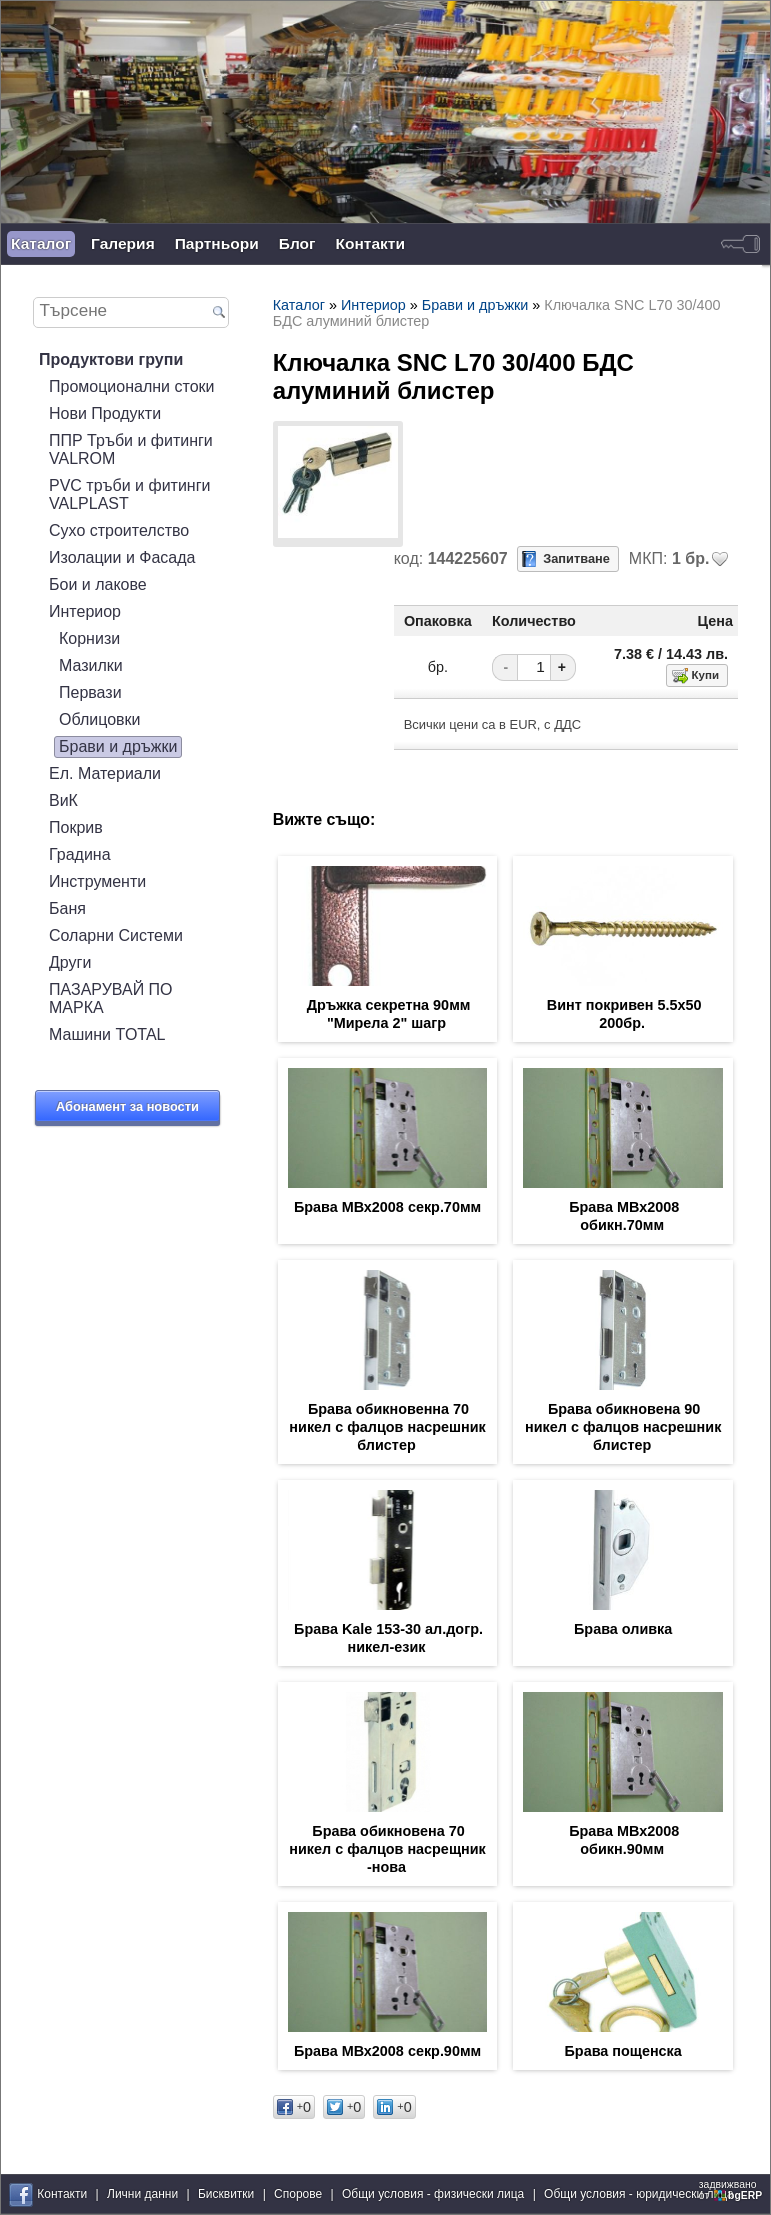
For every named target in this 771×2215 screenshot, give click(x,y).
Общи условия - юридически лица (639, 2194)
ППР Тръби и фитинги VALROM (131, 449)
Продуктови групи (111, 359)
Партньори (217, 243)
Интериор (85, 611)
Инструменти (97, 881)
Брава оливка (623, 1629)
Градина (80, 854)
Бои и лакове (98, 584)
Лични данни (142, 2194)
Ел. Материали (105, 773)
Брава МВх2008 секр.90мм (387, 2051)
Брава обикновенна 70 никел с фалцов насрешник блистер (387, 1427)
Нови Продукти (105, 413)
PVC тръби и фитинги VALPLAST (129, 494)
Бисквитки (226, 2194)
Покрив (76, 827)
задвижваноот (732, 2190)
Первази (90, 692)
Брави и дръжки (118, 746)
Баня (67, 908)
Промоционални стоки (131, 386)
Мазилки (91, 665)
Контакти (370, 243)
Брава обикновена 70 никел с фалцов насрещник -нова (387, 1849)
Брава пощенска (623, 2051)
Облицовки (99, 719)
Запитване (576, 558)
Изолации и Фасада (122, 557)
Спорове (298, 2194)
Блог (297, 243)
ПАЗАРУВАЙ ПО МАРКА (111, 998)
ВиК (63, 800)
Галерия (123, 243)
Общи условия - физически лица (433, 2194)
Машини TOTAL (107, 1034)
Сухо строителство (119, 530)
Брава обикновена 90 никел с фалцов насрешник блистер (623, 1427)
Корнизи (89, 638)
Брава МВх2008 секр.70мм (387, 1207)
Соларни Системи (116, 935)
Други (70, 962)
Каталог (41, 243)
